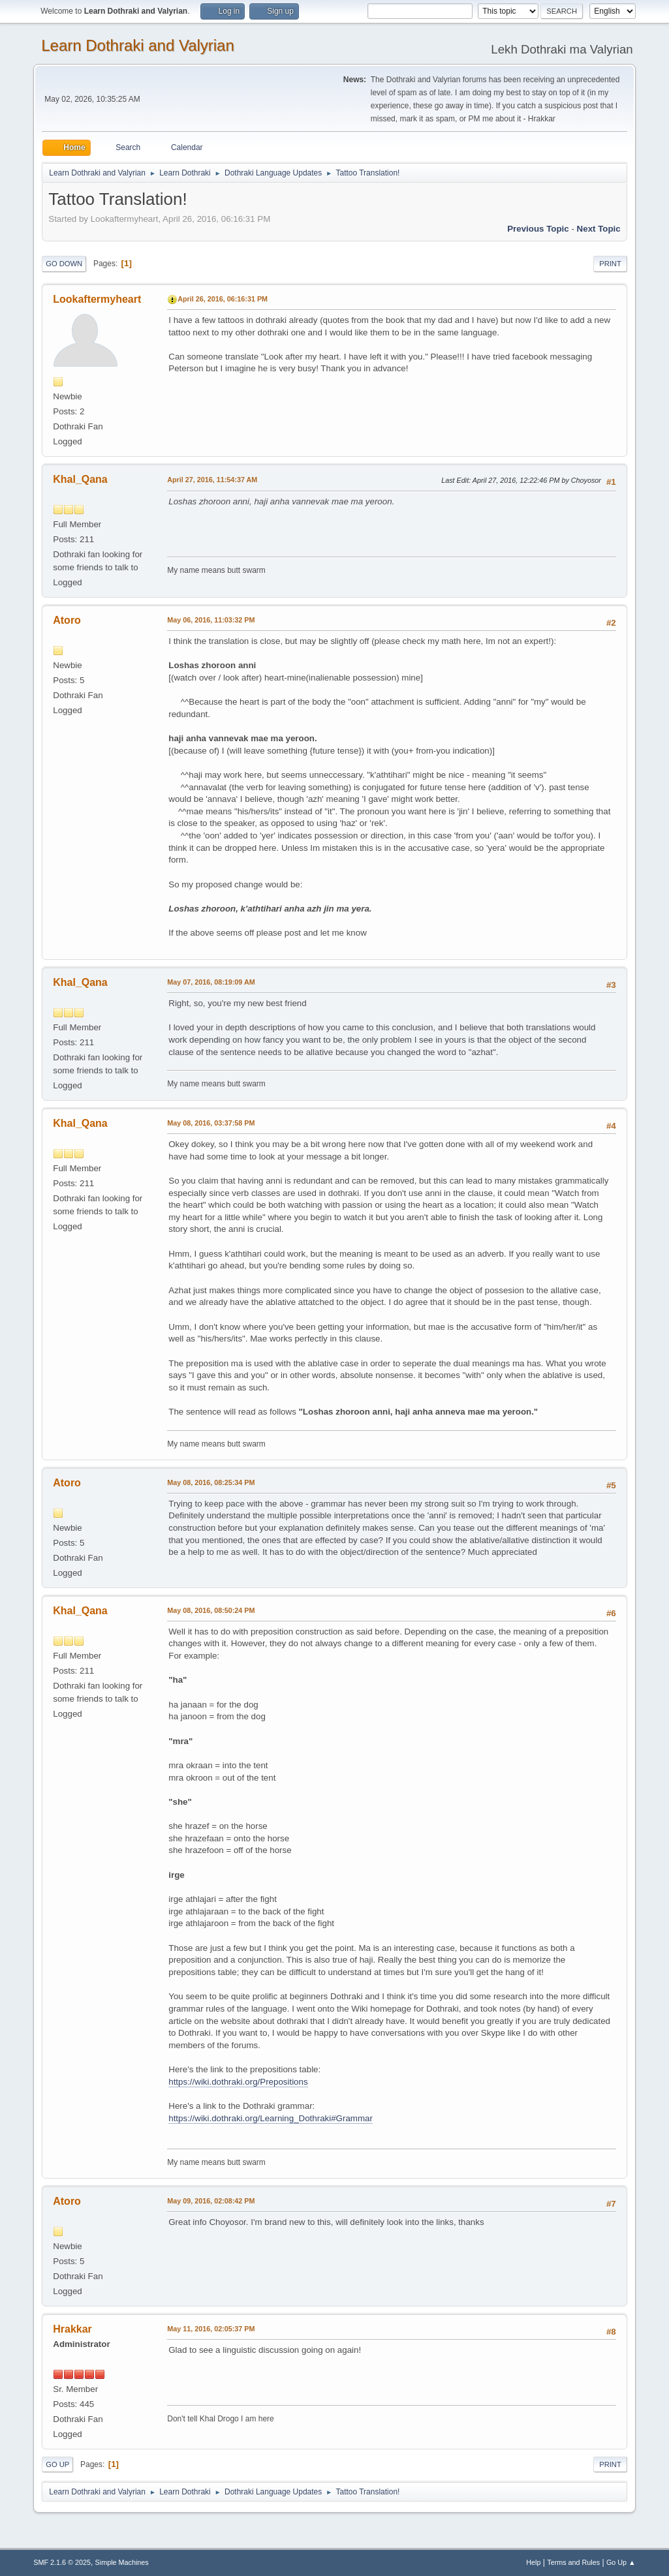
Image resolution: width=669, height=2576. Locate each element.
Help (533, 2562)
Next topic (599, 229)
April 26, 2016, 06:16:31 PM (223, 299)
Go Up (57, 2464)
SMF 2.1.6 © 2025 (62, 2562)
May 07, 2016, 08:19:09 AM (211, 982)
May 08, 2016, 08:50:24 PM (211, 1610)
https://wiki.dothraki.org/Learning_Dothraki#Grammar (270, 2118)
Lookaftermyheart (97, 299)
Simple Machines (122, 2562)
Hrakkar (72, 2329)
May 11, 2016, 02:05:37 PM (211, 2329)
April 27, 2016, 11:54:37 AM (212, 479)
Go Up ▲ (621, 2562)
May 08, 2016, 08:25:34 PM (211, 1482)
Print (610, 264)
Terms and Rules (573, 2562)
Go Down (64, 264)
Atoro (67, 620)
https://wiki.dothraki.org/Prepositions (237, 2082)
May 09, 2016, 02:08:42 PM (211, 2201)
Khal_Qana (80, 479)
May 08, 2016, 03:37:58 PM (211, 1123)
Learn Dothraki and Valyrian (137, 45)
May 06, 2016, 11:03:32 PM (211, 620)
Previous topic (538, 229)
